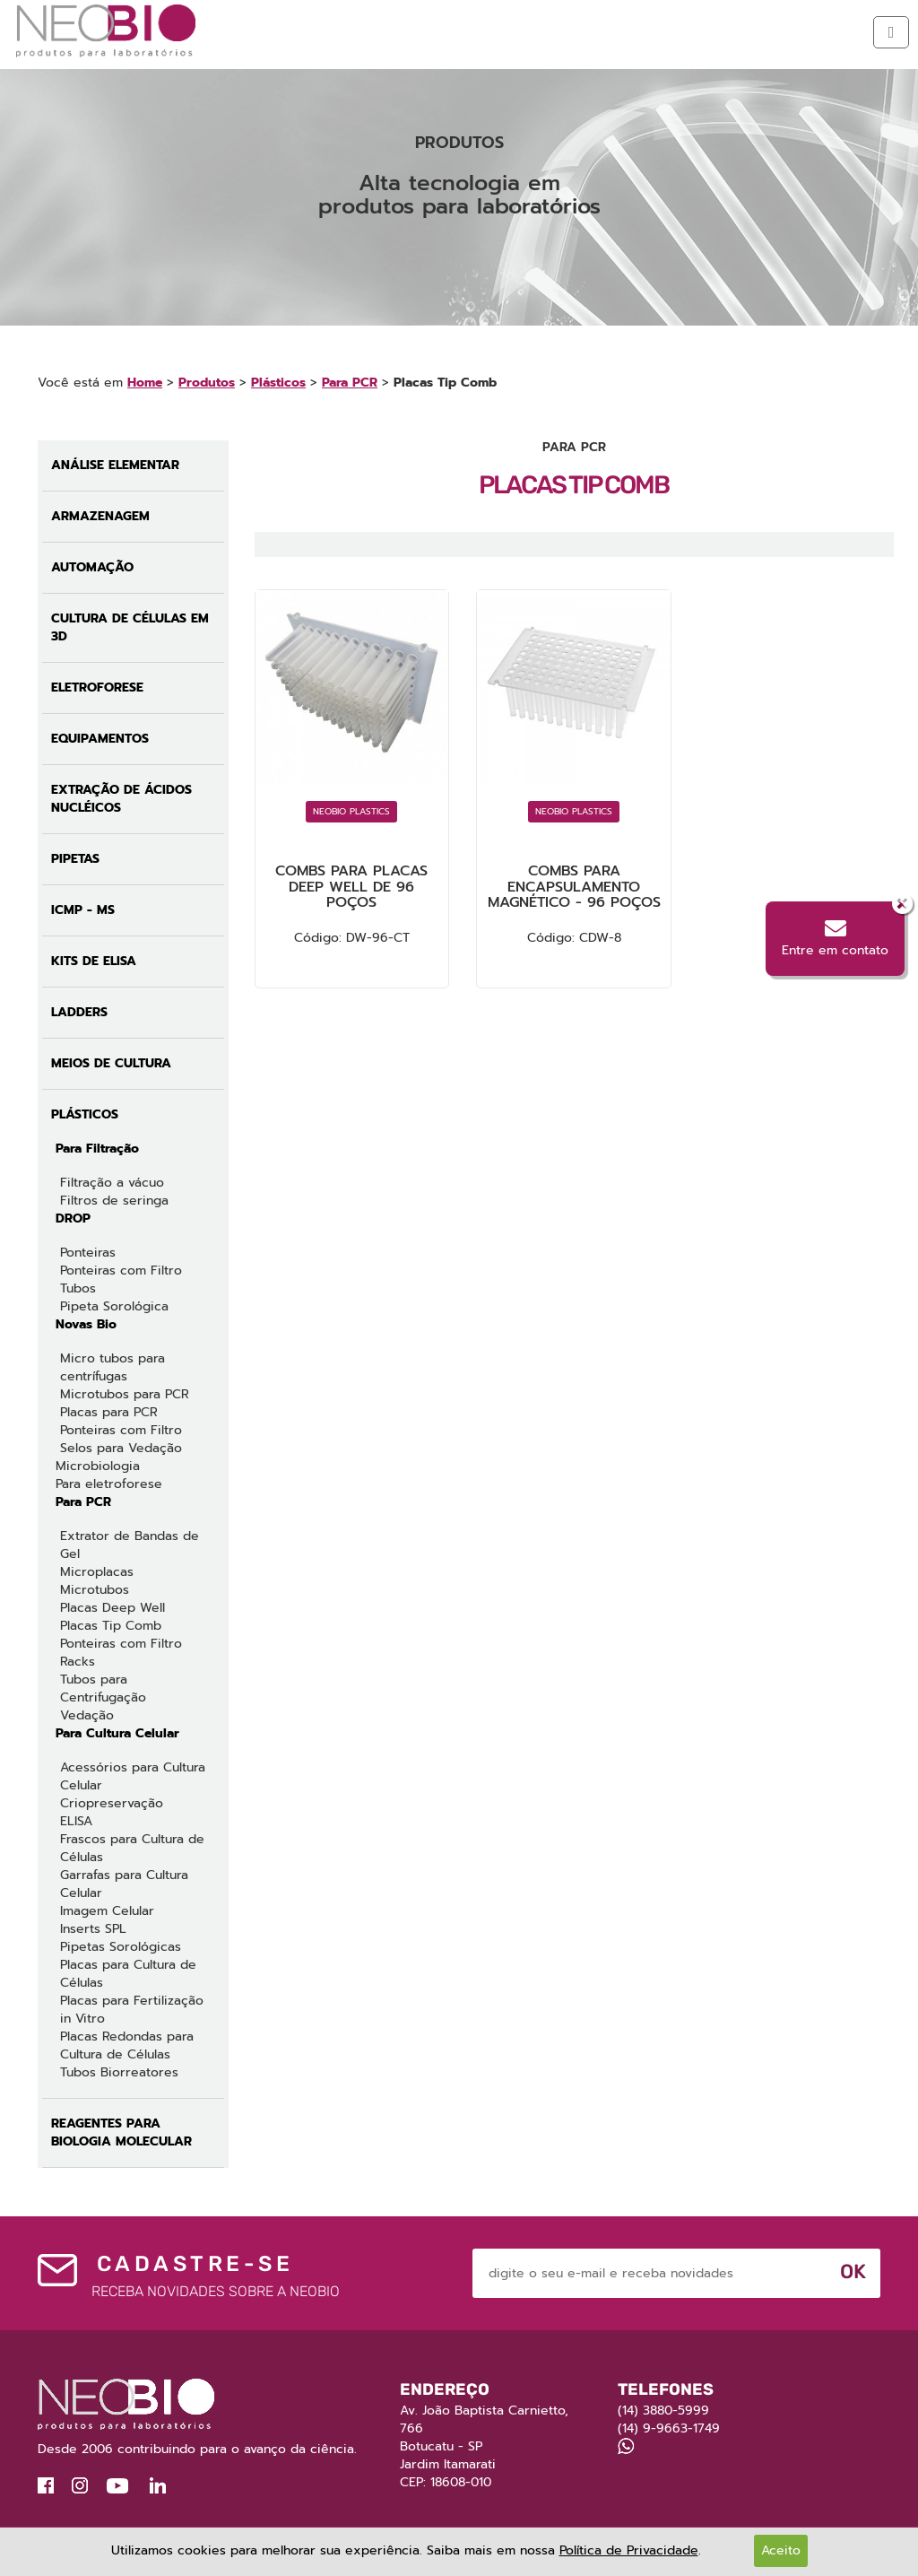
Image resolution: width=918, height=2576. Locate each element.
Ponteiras (88, 1252)
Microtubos (94, 1589)
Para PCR (349, 382)
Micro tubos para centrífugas (112, 1367)
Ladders (79, 1012)
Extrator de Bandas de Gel (129, 1545)
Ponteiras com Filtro (121, 1270)
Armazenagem (100, 516)
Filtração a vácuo (112, 1182)
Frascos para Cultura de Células (132, 1848)
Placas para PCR (109, 1412)
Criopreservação (111, 1803)
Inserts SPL (93, 1928)
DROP (73, 1218)
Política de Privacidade (628, 2550)
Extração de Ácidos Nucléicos (121, 798)
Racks (77, 1661)
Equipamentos (100, 738)
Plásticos (278, 382)
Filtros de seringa (114, 1200)
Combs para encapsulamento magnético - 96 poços (574, 886)
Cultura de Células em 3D (130, 627)
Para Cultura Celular (117, 1733)
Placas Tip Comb (110, 1625)
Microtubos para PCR (124, 1394)
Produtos (206, 382)
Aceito (781, 2550)
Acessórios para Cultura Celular (132, 1776)
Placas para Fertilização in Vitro (132, 2009)
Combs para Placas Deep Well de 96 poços (351, 886)
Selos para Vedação (121, 1448)
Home (144, 382)
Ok (853, 2271)
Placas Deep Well (112, 1607)
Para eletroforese (109, 1484)
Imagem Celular (107, 1911)
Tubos (78, 1288)
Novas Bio (86, 1324)
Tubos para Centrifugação (103, 1688)
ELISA (76, 1821)
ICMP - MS (83, 910)
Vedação (87, 1715)
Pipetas (75, 858)
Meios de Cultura (111, 1063)
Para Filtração (97, 1148)
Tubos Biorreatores (119, 2072)
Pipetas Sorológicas (120, 1946)
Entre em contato (835, 939)
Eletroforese (97, 687)
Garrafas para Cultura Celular (124, 1884)
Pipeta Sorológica (114, 1306)
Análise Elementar (115, 465)
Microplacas (97, 1571)
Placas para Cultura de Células (128, 1973)
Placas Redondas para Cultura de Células (127, 2045)
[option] (459, 196)
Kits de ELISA (93, 961)
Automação (92, 567)
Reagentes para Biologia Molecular (121, 2132)
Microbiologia (98, 1466)
